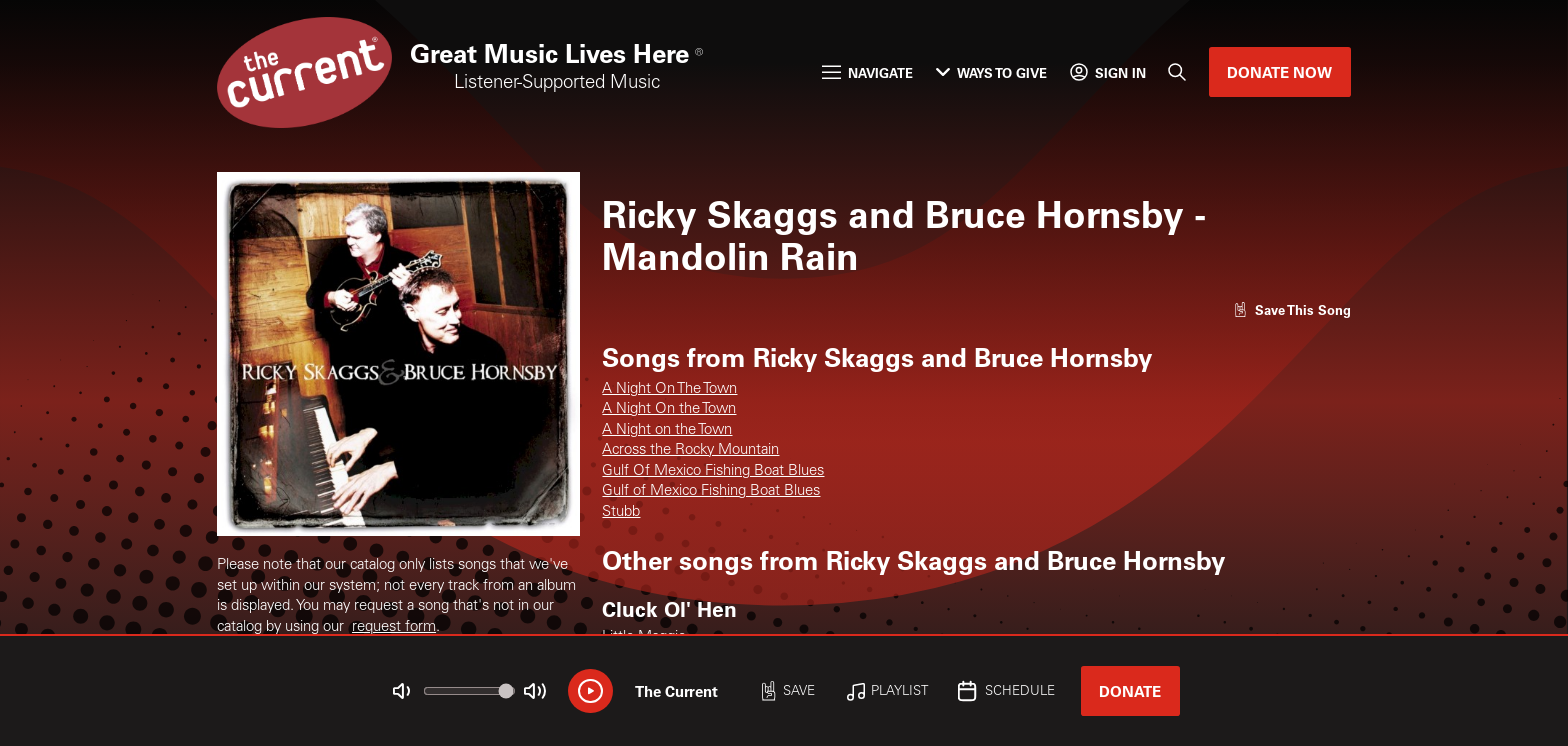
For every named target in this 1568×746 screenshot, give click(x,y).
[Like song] (1292, 309)
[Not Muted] (401, 691)
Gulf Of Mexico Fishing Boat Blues (713, 471)
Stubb (621, 512)
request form (394, 627)
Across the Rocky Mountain (690, 450)
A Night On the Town (669, 409)
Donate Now (1279, 72)
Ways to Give (991, 72)
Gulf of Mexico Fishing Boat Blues (711, 491)
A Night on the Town (667, 430)
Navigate (867, 72)
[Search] (1177, 72)
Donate (1130, 691)
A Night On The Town (669, 389)
